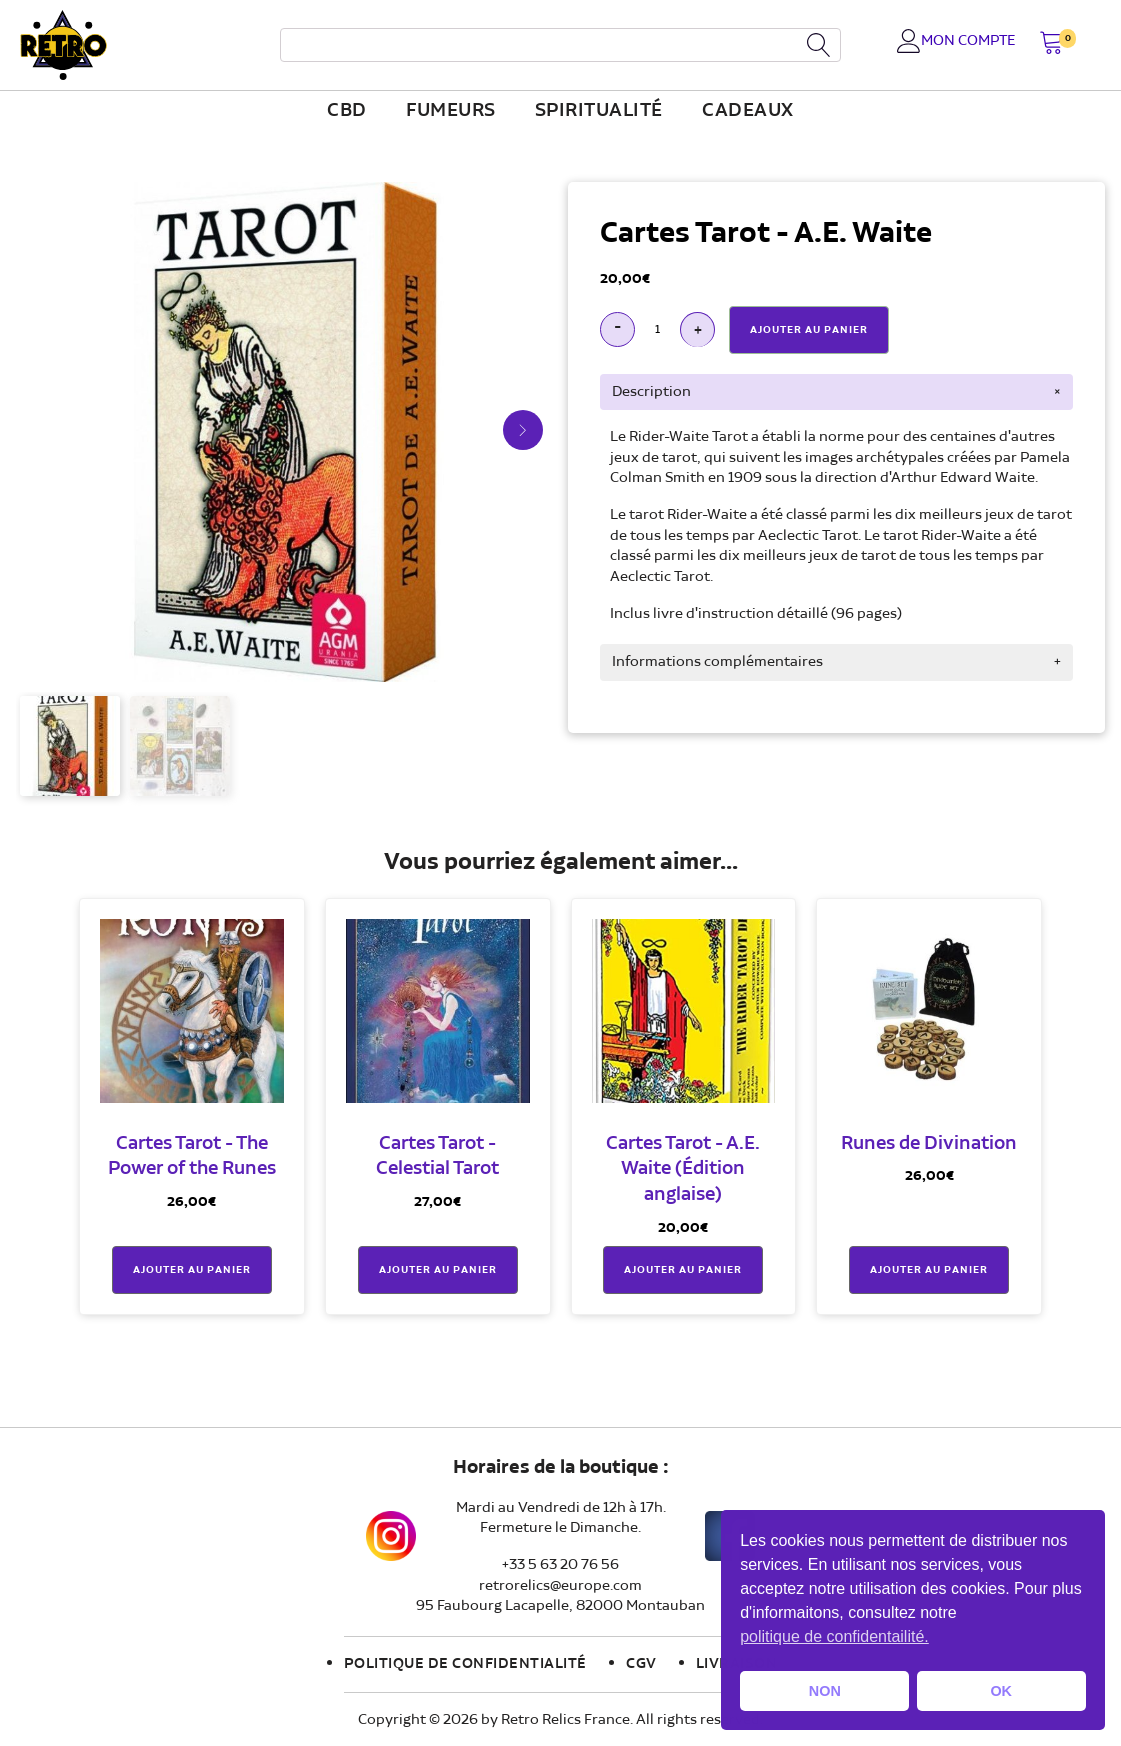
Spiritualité (599, 111)
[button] (1051, 44)
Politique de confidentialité (465, 1664)
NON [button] (825, 1691)
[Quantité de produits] (657, 329)
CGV (641, 1664)
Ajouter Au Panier (809, 330)
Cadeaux (748, 111)
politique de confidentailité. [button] (834, 1636)
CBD (347, 111)
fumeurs (451, 111)
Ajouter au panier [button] (192, 1270)
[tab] (836, 392)
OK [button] (1001, 1691)
